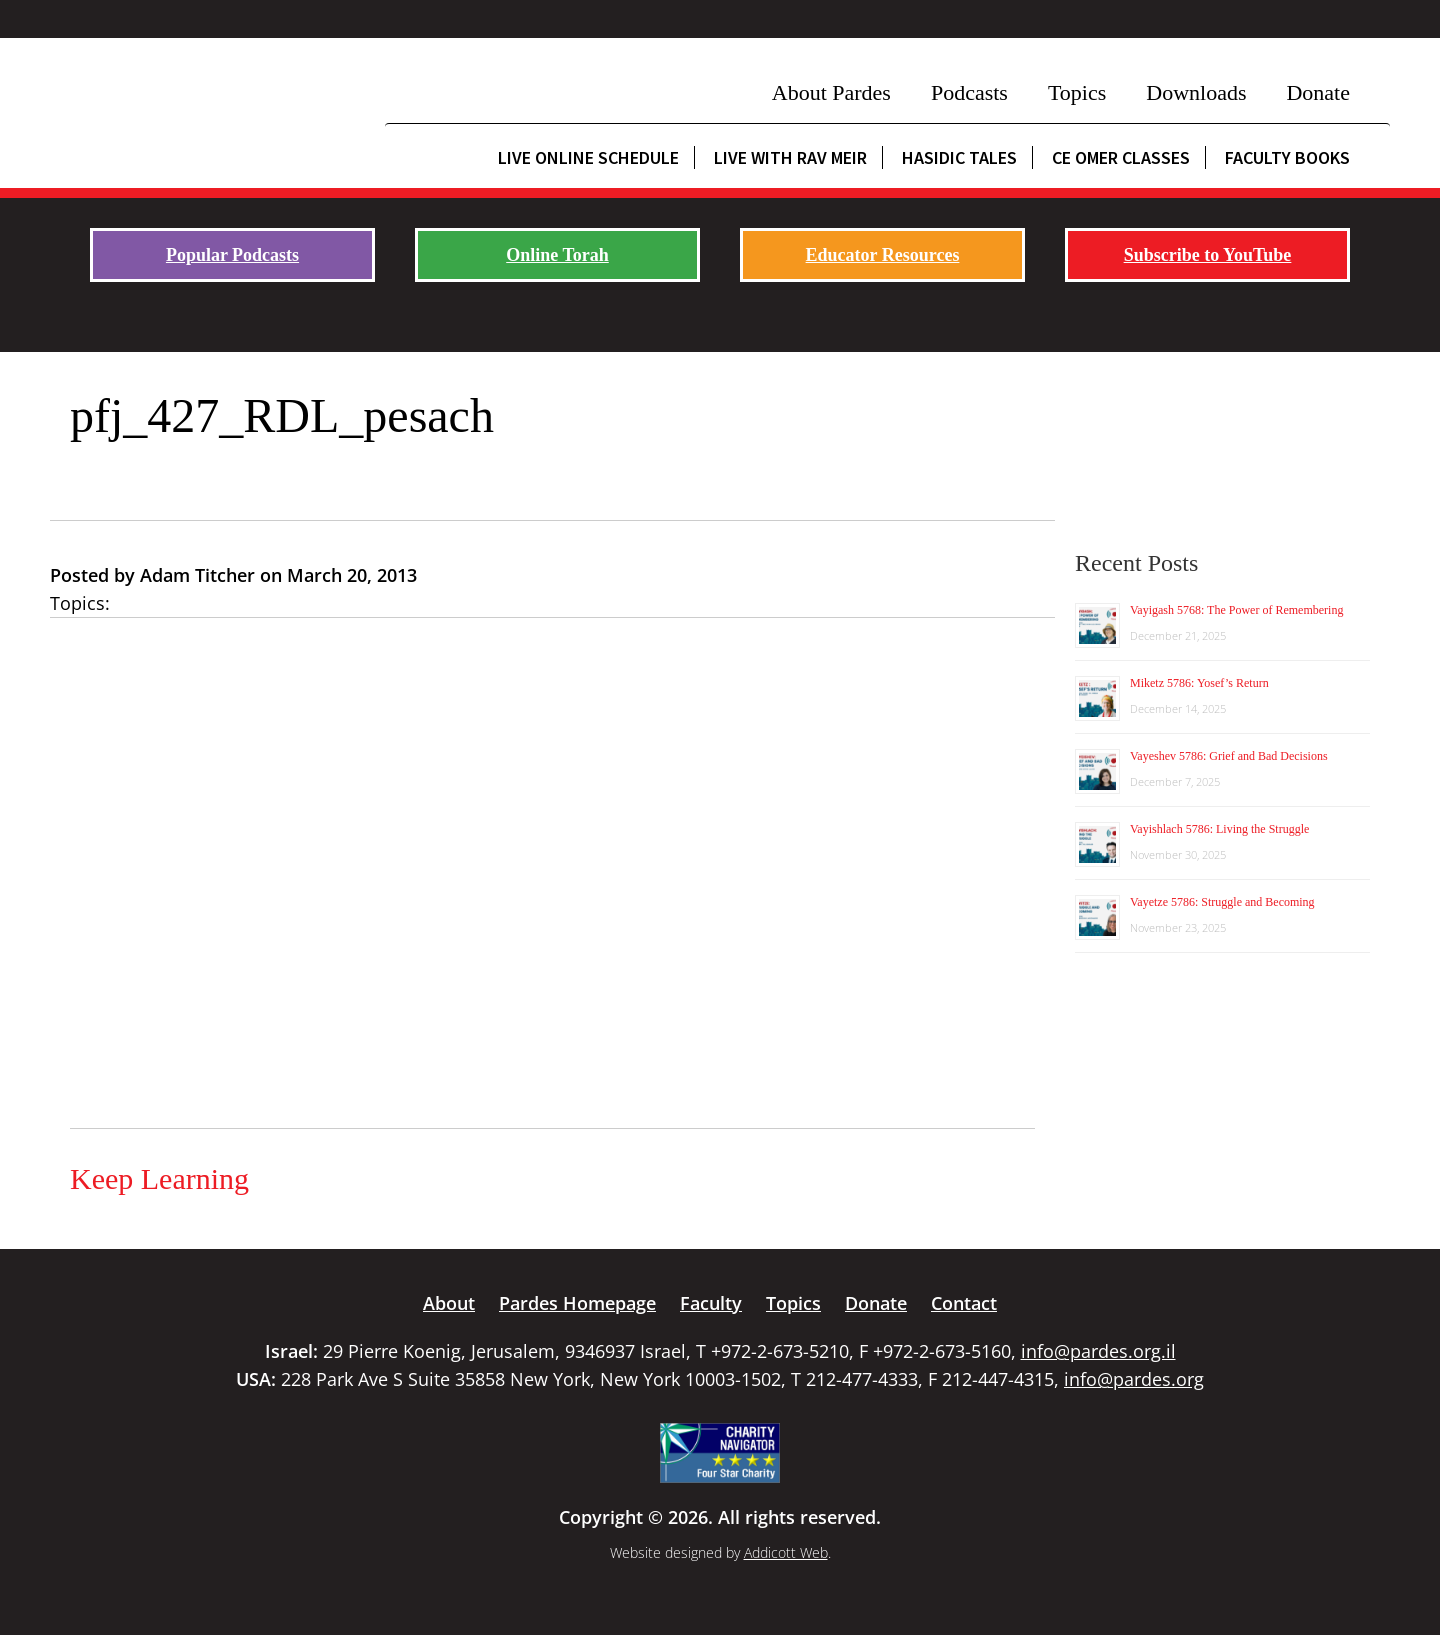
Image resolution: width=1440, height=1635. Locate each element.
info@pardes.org (1134, 1379)
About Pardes (831, 92)
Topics (1077, 92)
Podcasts (969, 92)
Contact (964, 1303)
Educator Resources (883, 255)
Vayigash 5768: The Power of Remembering (1236, 610)
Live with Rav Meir (790, 157)
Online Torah (557, 255)
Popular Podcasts (232, 255)
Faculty (711, 1303)
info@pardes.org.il (1098, 1351)
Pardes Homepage (577, 1303)
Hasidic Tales (959, 157)
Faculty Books (1287, 157)
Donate (1318, 92)
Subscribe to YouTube (1208, 255)
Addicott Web (786, 1552)
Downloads (1196, 92)
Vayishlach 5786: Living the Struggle (1219, 829)
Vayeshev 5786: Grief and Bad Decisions (1229, 756)
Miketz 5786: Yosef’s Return (1199, 683)
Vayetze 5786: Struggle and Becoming (1222, 902)
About (449, 1303)
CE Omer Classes (1121, 157)
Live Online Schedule (588, 157)
